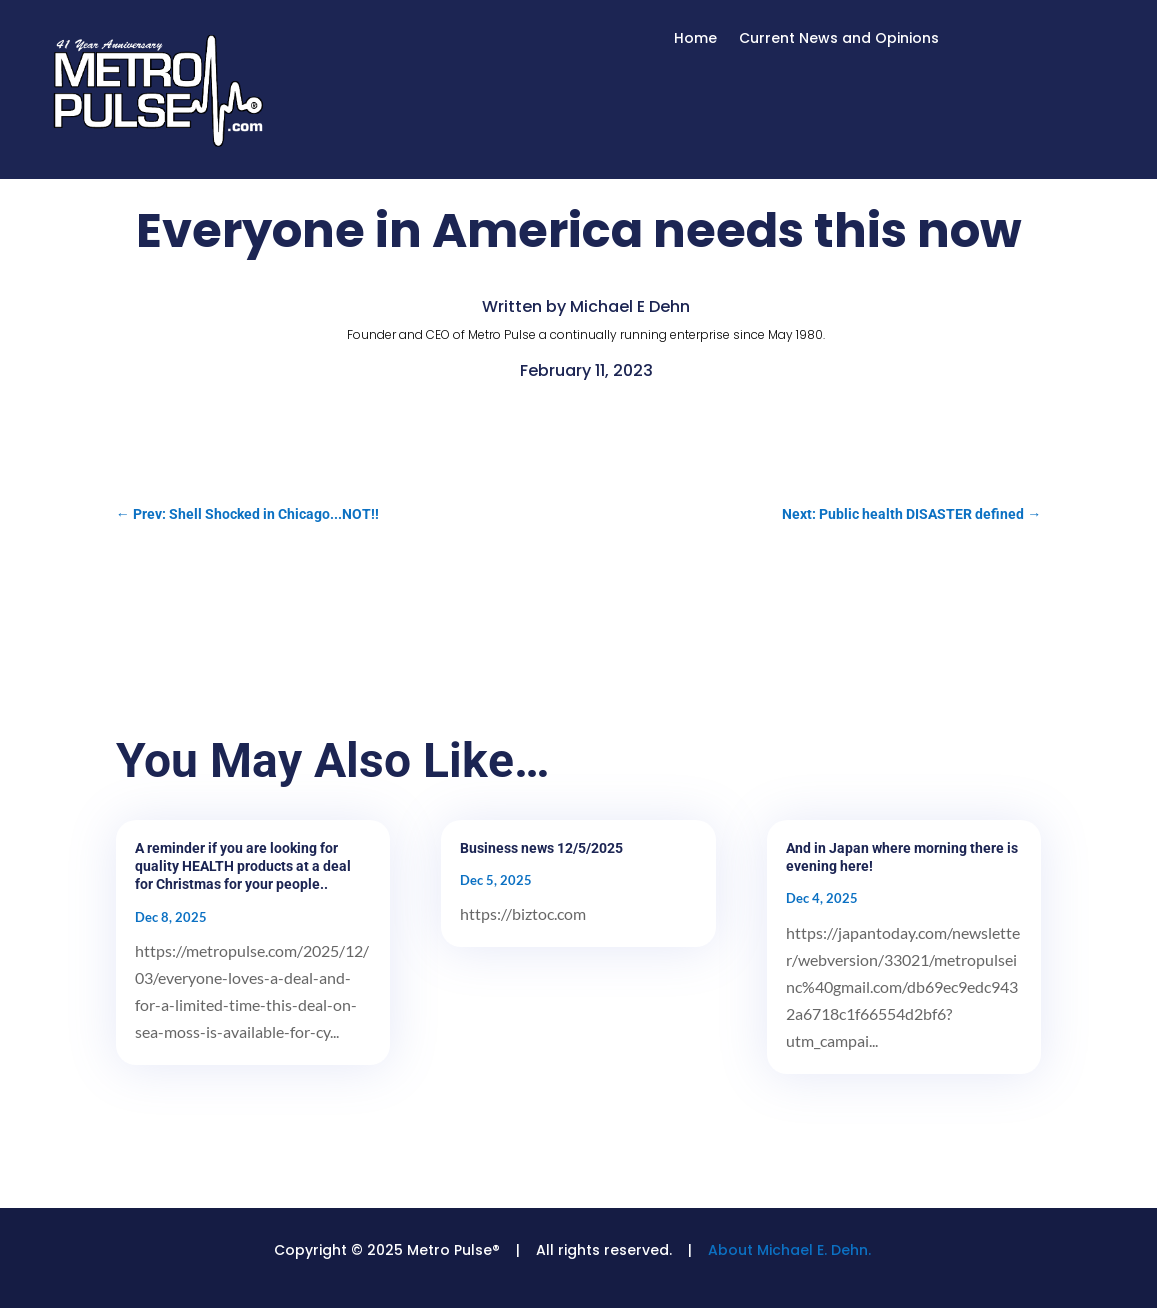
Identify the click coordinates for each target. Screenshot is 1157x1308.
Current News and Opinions (839, 39)
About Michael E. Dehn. (789, 1250)
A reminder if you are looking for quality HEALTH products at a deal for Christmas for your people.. (243, 866)
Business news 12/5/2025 (541, 848)
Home (695, 39)
